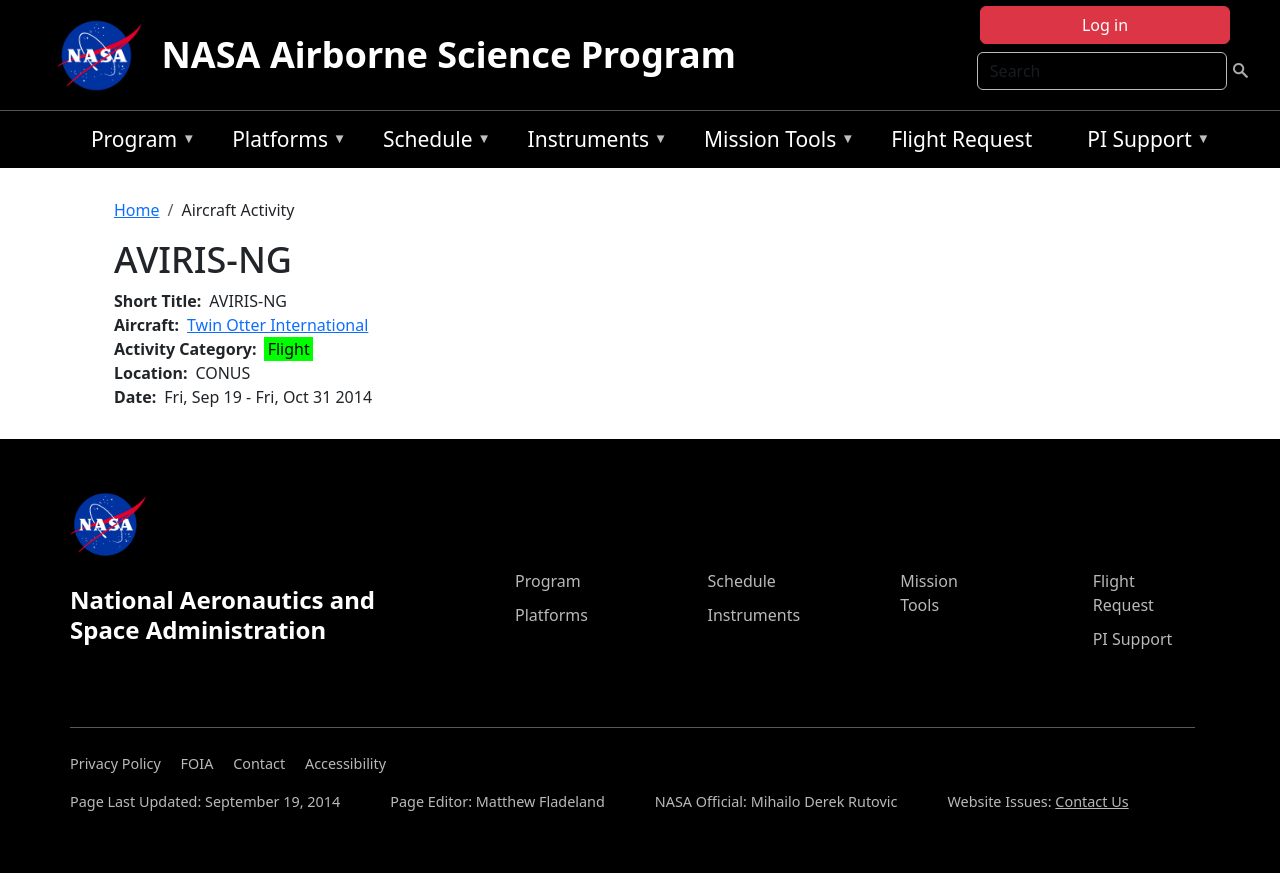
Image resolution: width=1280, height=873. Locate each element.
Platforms (284, 142)
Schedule (432, 142)
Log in (1105, 25)
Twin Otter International (277, 325)
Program (138, 142)
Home (137, 210)
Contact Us (1091, 801)
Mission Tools (774, 142)
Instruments (593, 142)
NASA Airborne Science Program (449, 54)
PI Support (1143, 142)
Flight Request (961, 139)
